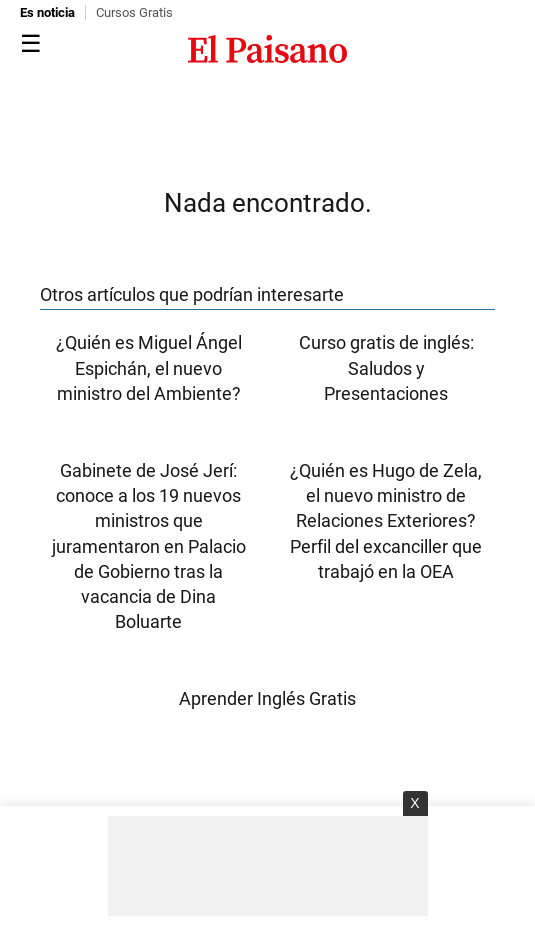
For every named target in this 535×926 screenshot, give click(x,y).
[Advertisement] (268, 866)
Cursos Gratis (134, 12)
